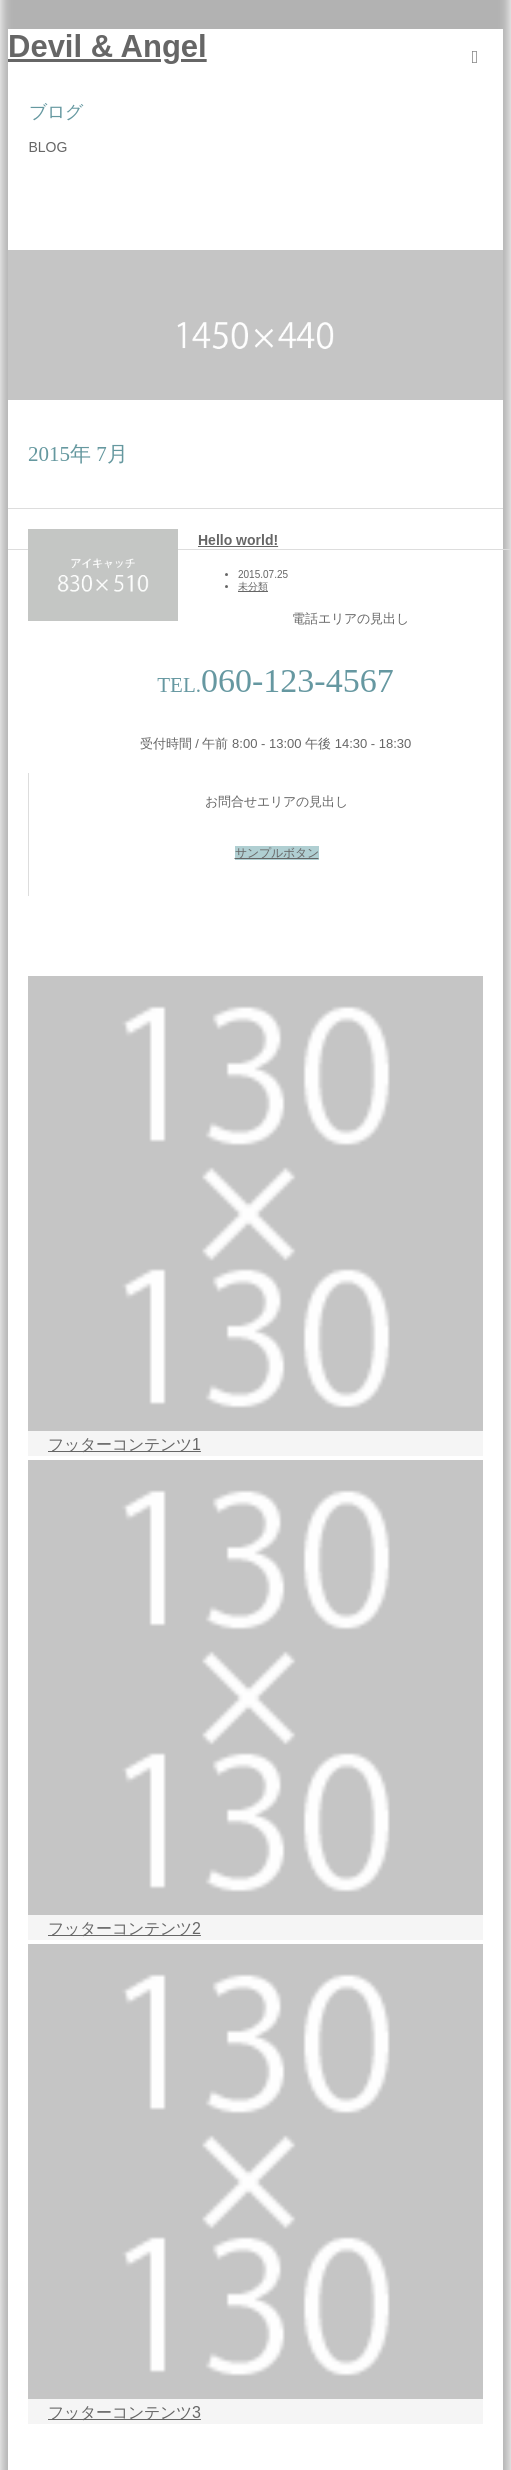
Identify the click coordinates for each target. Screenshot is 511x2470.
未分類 (253, 586)
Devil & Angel (107, 46)
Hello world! (238, 540)
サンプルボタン (277, 853)
